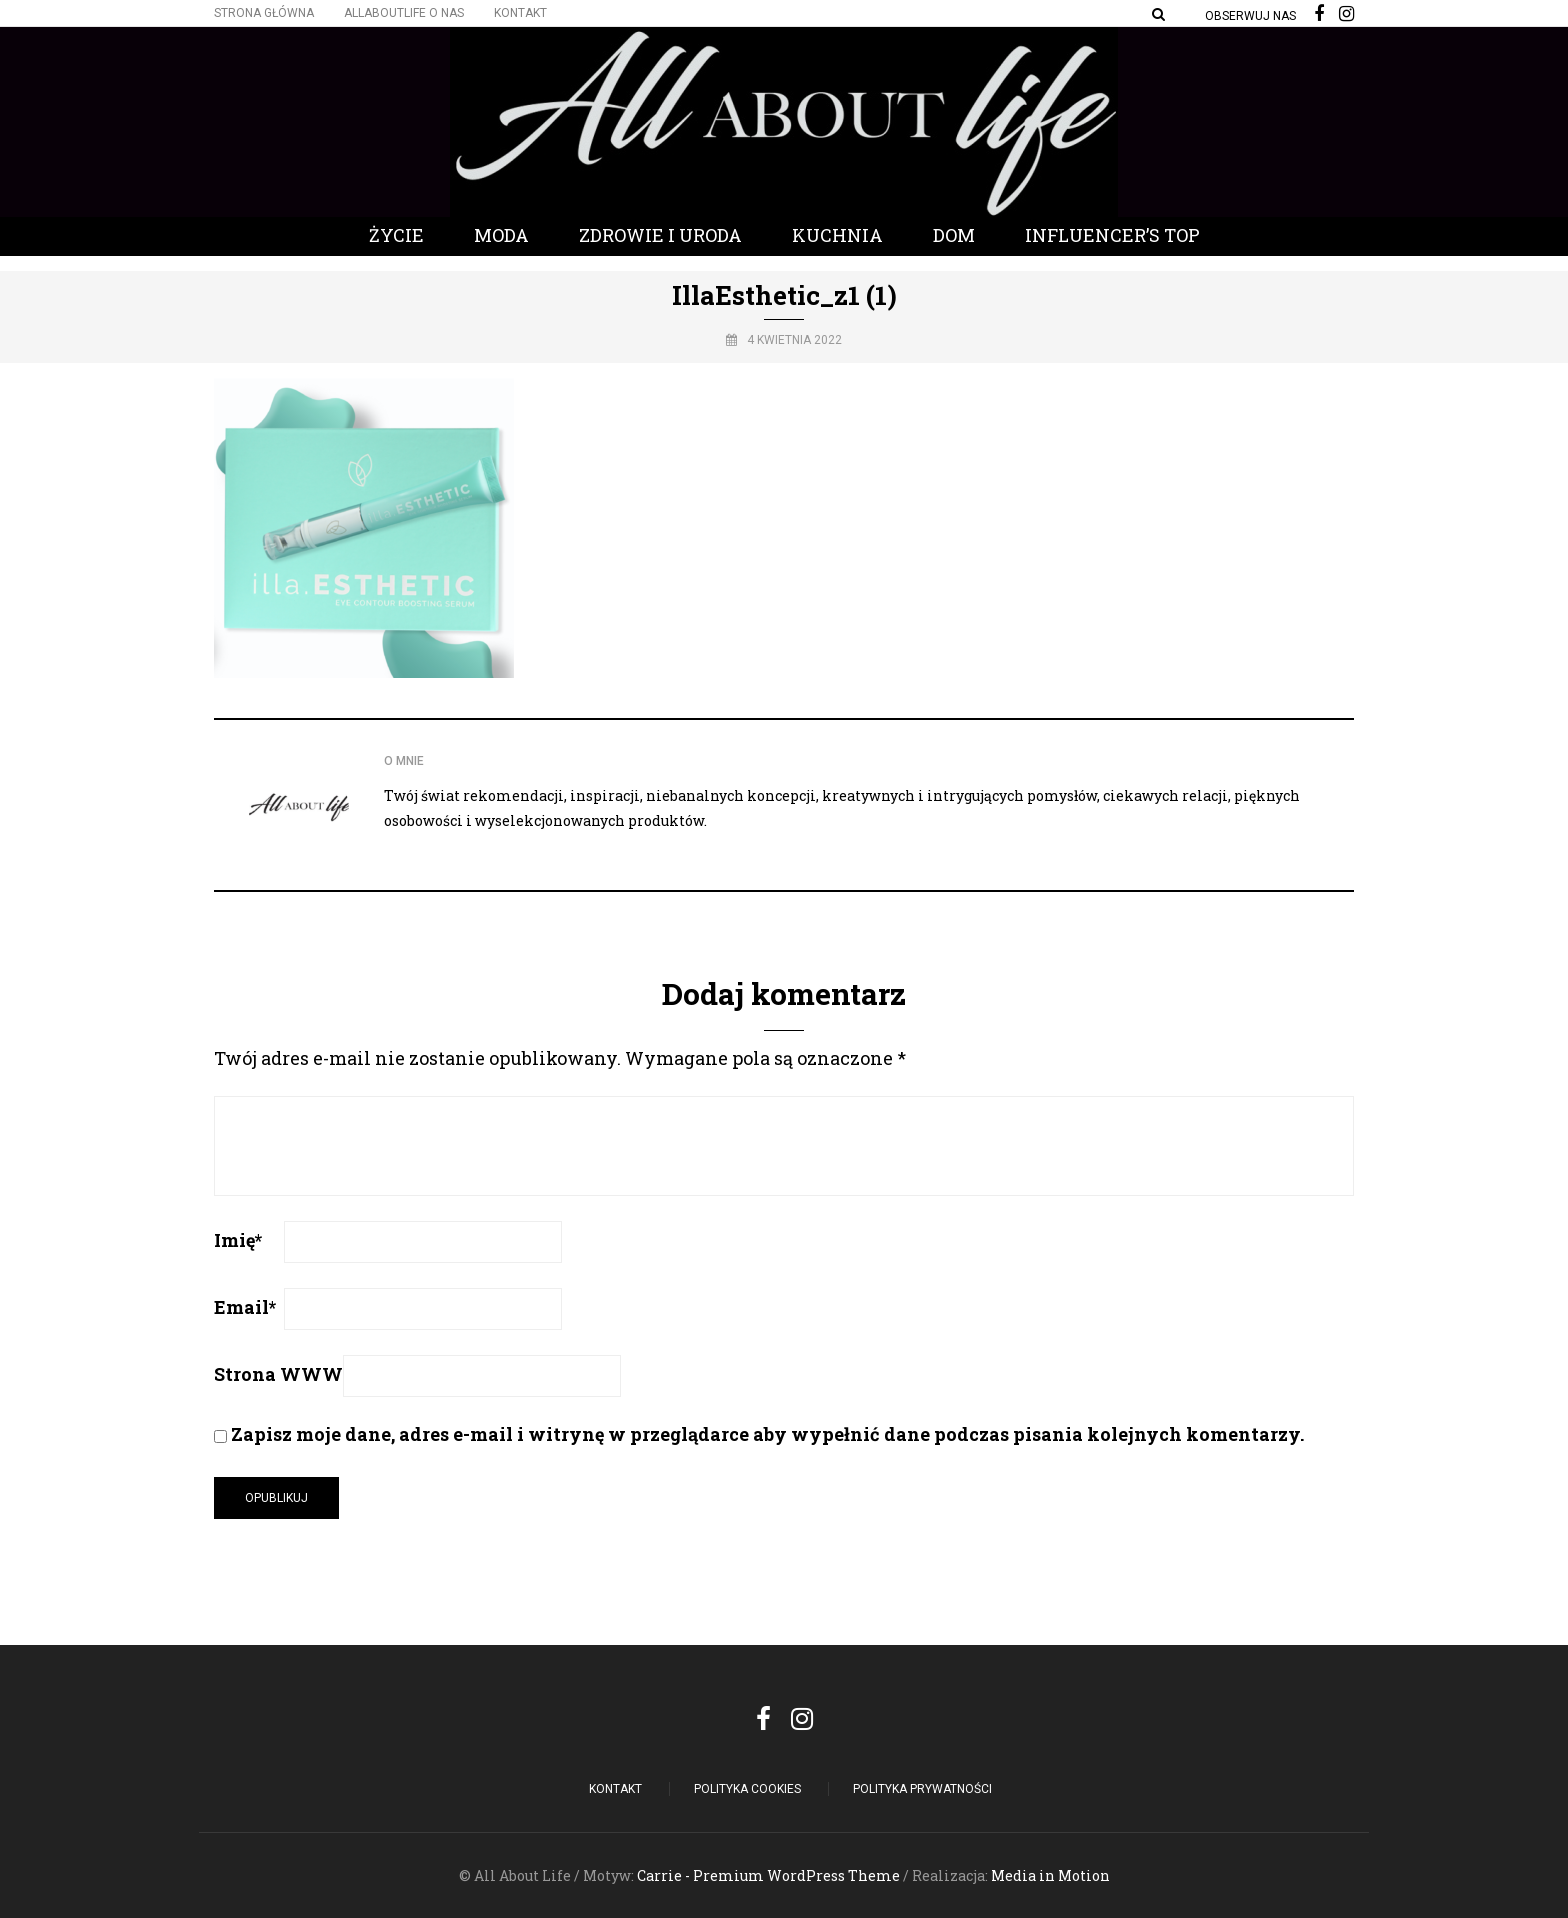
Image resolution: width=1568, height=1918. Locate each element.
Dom (954, 235)
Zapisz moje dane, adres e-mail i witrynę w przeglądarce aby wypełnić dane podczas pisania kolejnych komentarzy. (767, 1434)
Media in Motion (1050, 1875)
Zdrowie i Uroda (660, 235)
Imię (238, 1240)
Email (245, 1307)
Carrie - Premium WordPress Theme (768, 1875)
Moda (501, 235)
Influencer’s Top (1112, 235)
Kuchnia (837, 235)
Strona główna (264, 13)
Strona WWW (278, 1374)
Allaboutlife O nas (404, 13)
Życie (396, 235)
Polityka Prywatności (922, 1789)
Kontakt (520, 13)
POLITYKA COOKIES (747, 1789)
